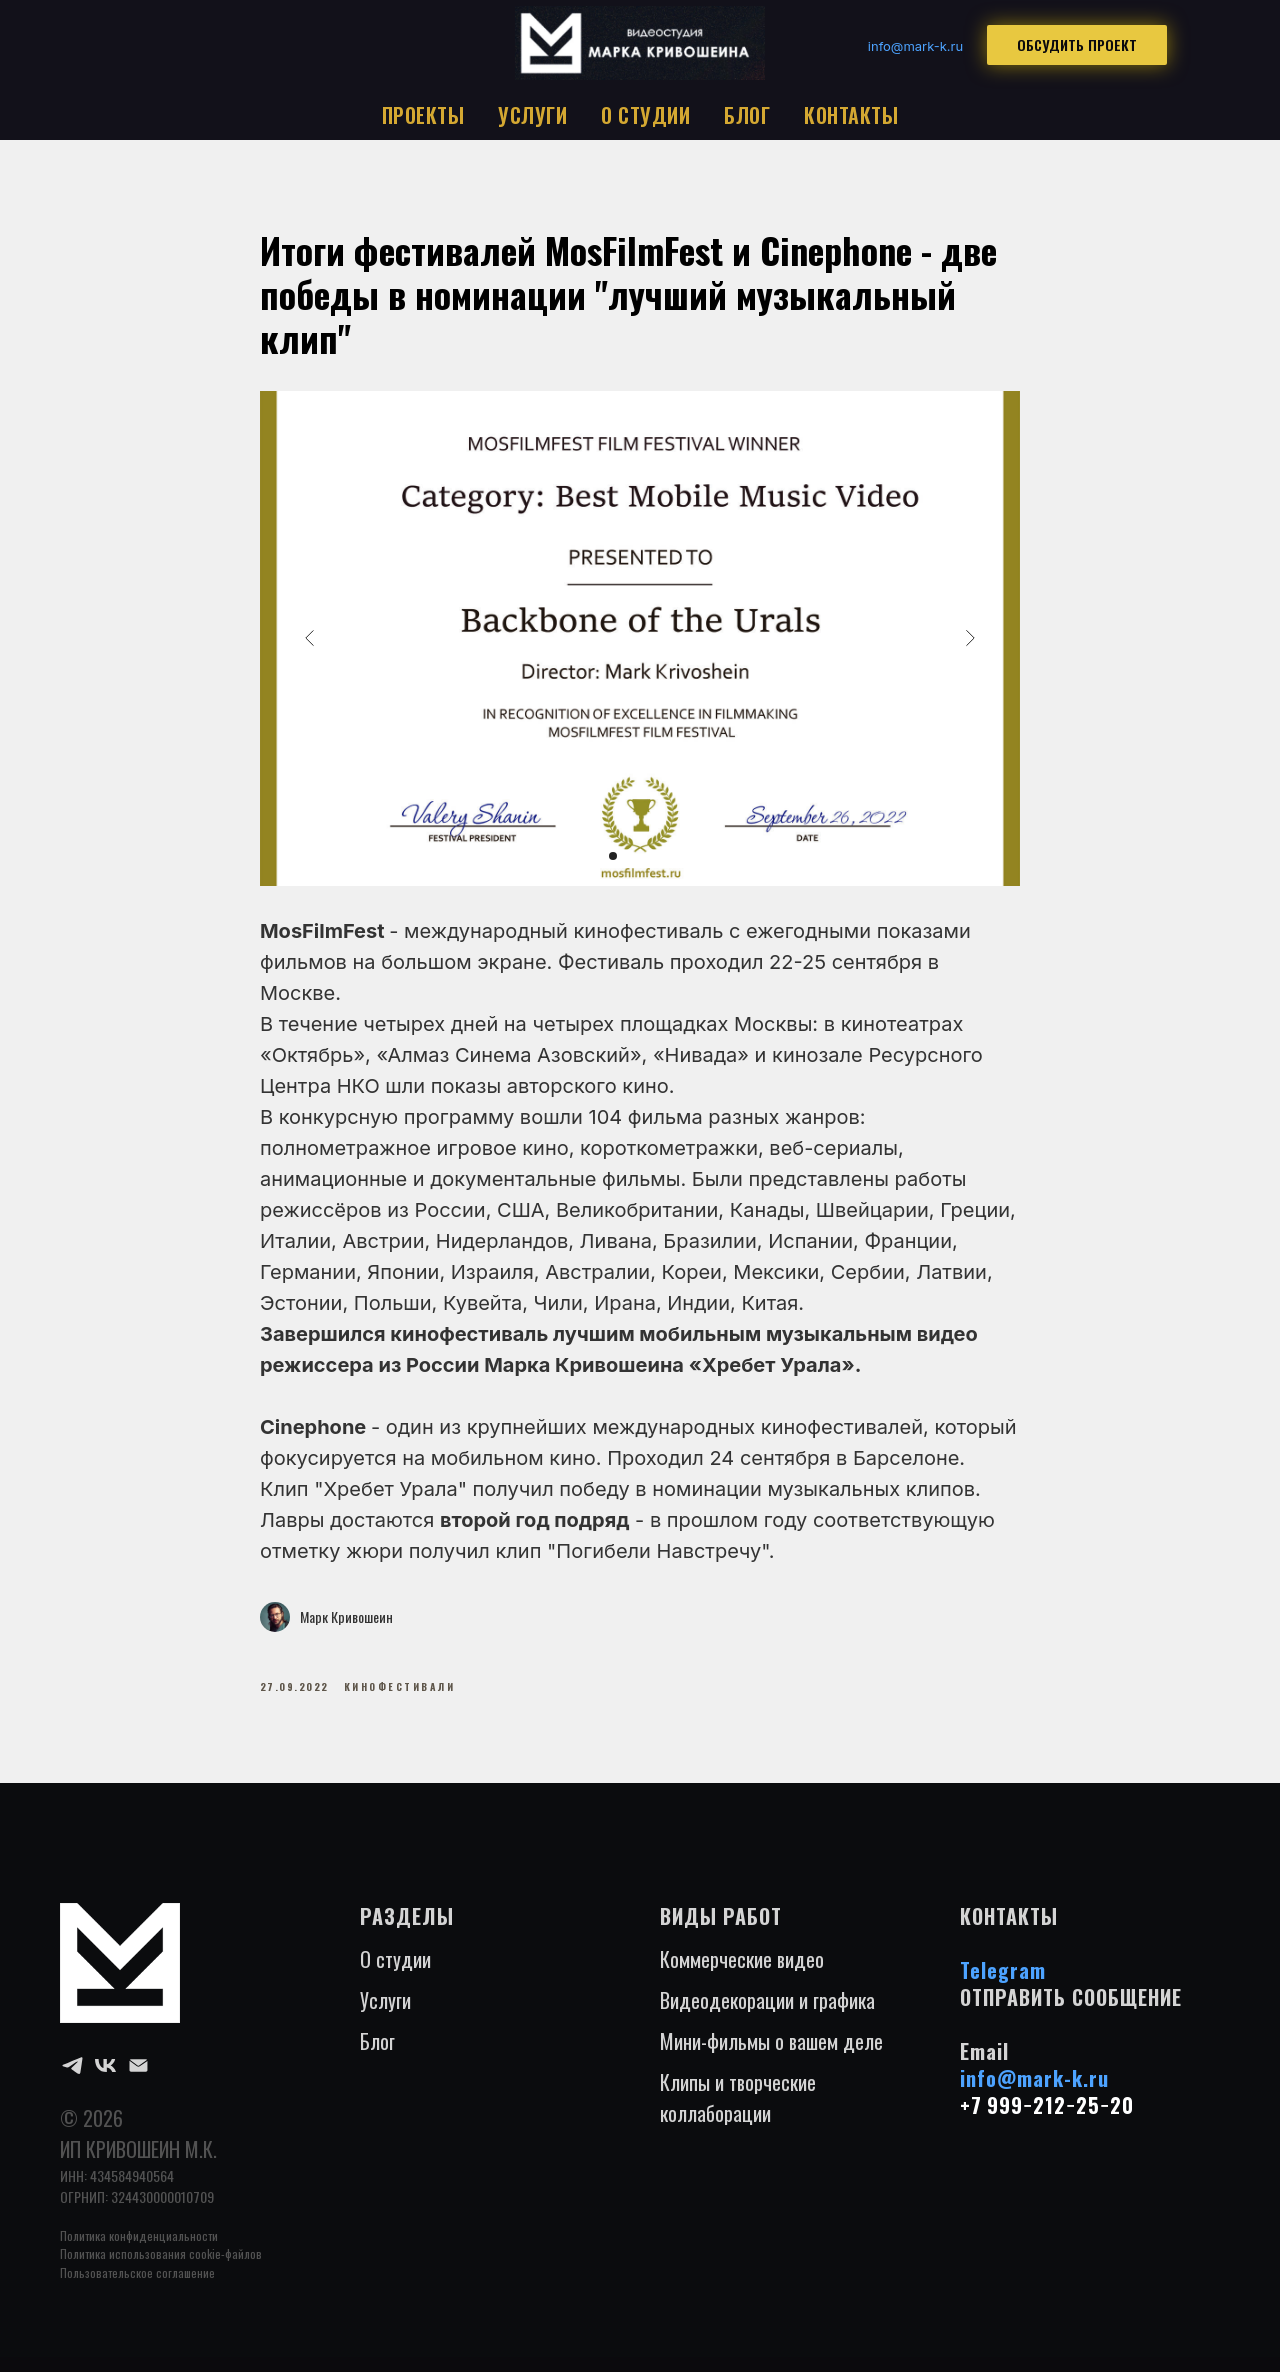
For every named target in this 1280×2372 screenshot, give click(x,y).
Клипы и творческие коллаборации (738, 2111)
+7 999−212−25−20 (1047, 2119)
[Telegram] (72, 2079)
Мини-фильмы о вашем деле (771, 2055)
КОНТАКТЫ (851, 115)
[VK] (105, 2079)
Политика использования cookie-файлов (161, 2267)
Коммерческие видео (742, 1973)
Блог (377, 2055)
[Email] (138, 2079)
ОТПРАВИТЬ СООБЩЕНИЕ (1071, 2011)
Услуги (385, 2014)
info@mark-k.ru (1034, 2092)
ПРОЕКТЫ (423, 115)
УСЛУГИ (532, 115)
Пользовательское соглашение (137, 2286)
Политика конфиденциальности (139, 2249)
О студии (395, 1973)
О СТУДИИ (645, 115)
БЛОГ (747, 115)
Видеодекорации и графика (767, 2014)
